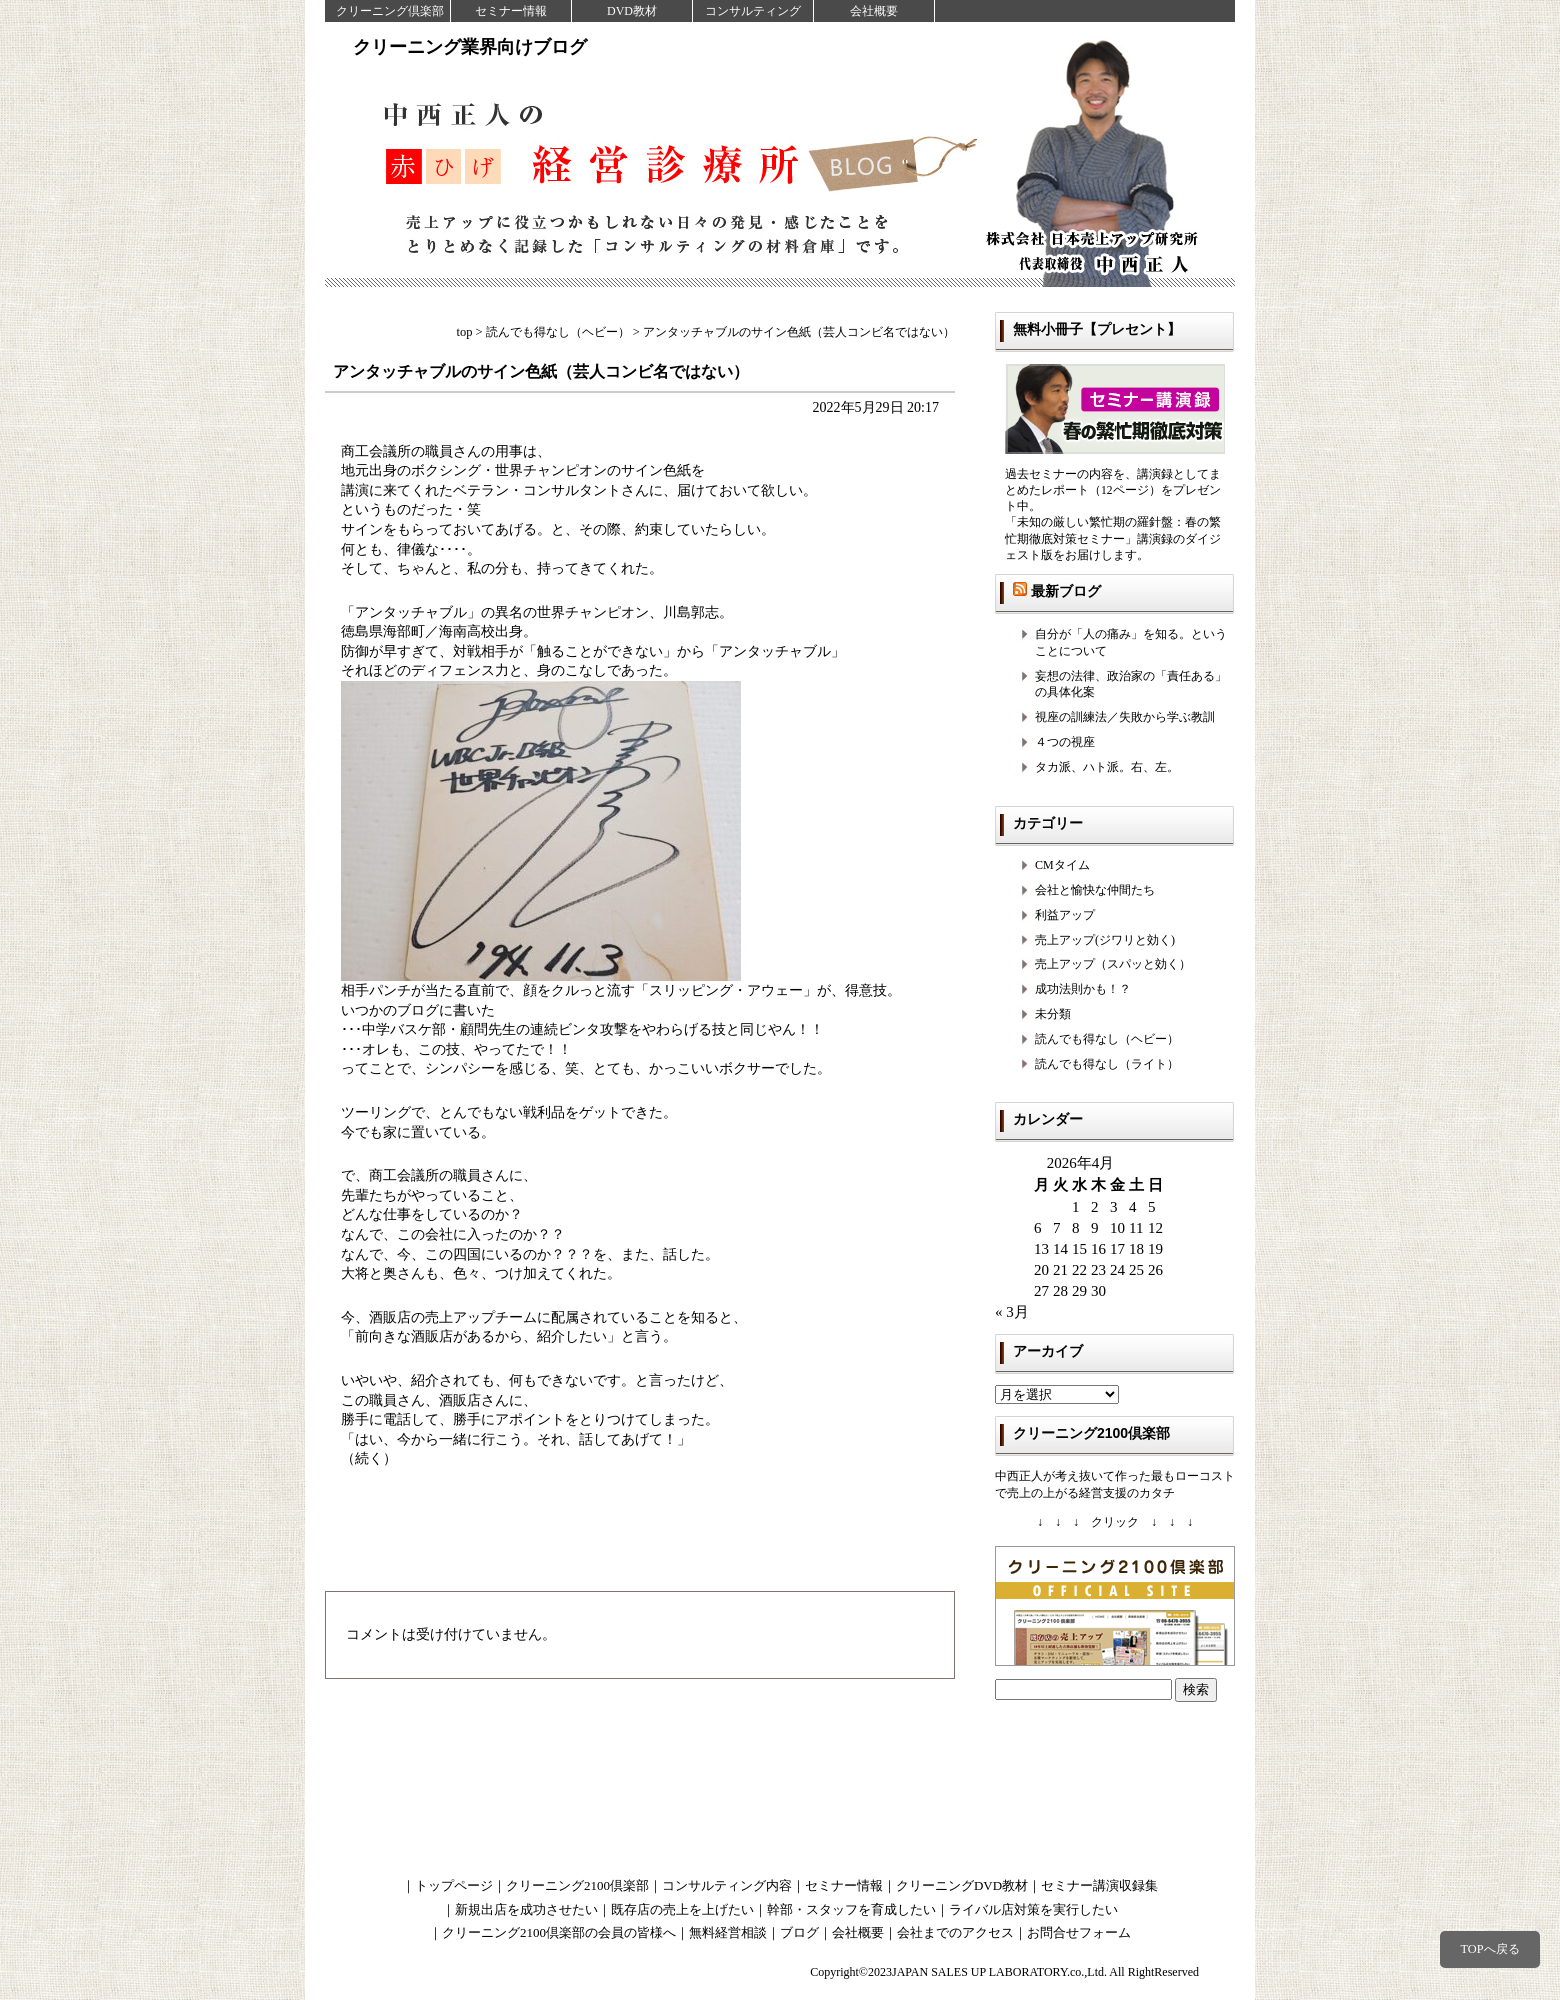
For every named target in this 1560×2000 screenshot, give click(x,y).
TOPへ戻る (1489, 1949)
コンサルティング (753, 11)
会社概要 (874, 11)
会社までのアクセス (955, 1932)
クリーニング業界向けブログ (470, 47)
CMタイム (1062, 865)
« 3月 (1012, 1312)
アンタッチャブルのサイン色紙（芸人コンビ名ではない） (541, 371)
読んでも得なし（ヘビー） (1107, 1039)
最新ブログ (1066, 591)
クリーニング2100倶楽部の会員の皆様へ (559, 1932)
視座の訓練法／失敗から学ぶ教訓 (1125, 717)
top (465, 332)
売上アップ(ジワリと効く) (1105, 940)
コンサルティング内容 (727, 1885)
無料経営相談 (728, 1932)
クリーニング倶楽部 (390, 11)
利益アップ (1065, 915)
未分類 (1053, 1014)
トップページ (454, 1885)
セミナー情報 (511, 11)
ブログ (799, 1932)
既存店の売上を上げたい (682, 1909)
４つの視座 (1065, 742)
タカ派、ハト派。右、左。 (1107, 767)
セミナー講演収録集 (1099, 1885)
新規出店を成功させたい (526, 1909)
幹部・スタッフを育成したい (851, 1909)
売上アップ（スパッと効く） (1113, 964)
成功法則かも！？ (1083, 989)
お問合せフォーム (1079, 1932)
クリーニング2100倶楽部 (577, 1885)
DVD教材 (632, 11)
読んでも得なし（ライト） (1107, 1064)
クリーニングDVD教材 (962, 1885)
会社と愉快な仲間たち (1095, 890)
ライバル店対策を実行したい (1033, 1909)
